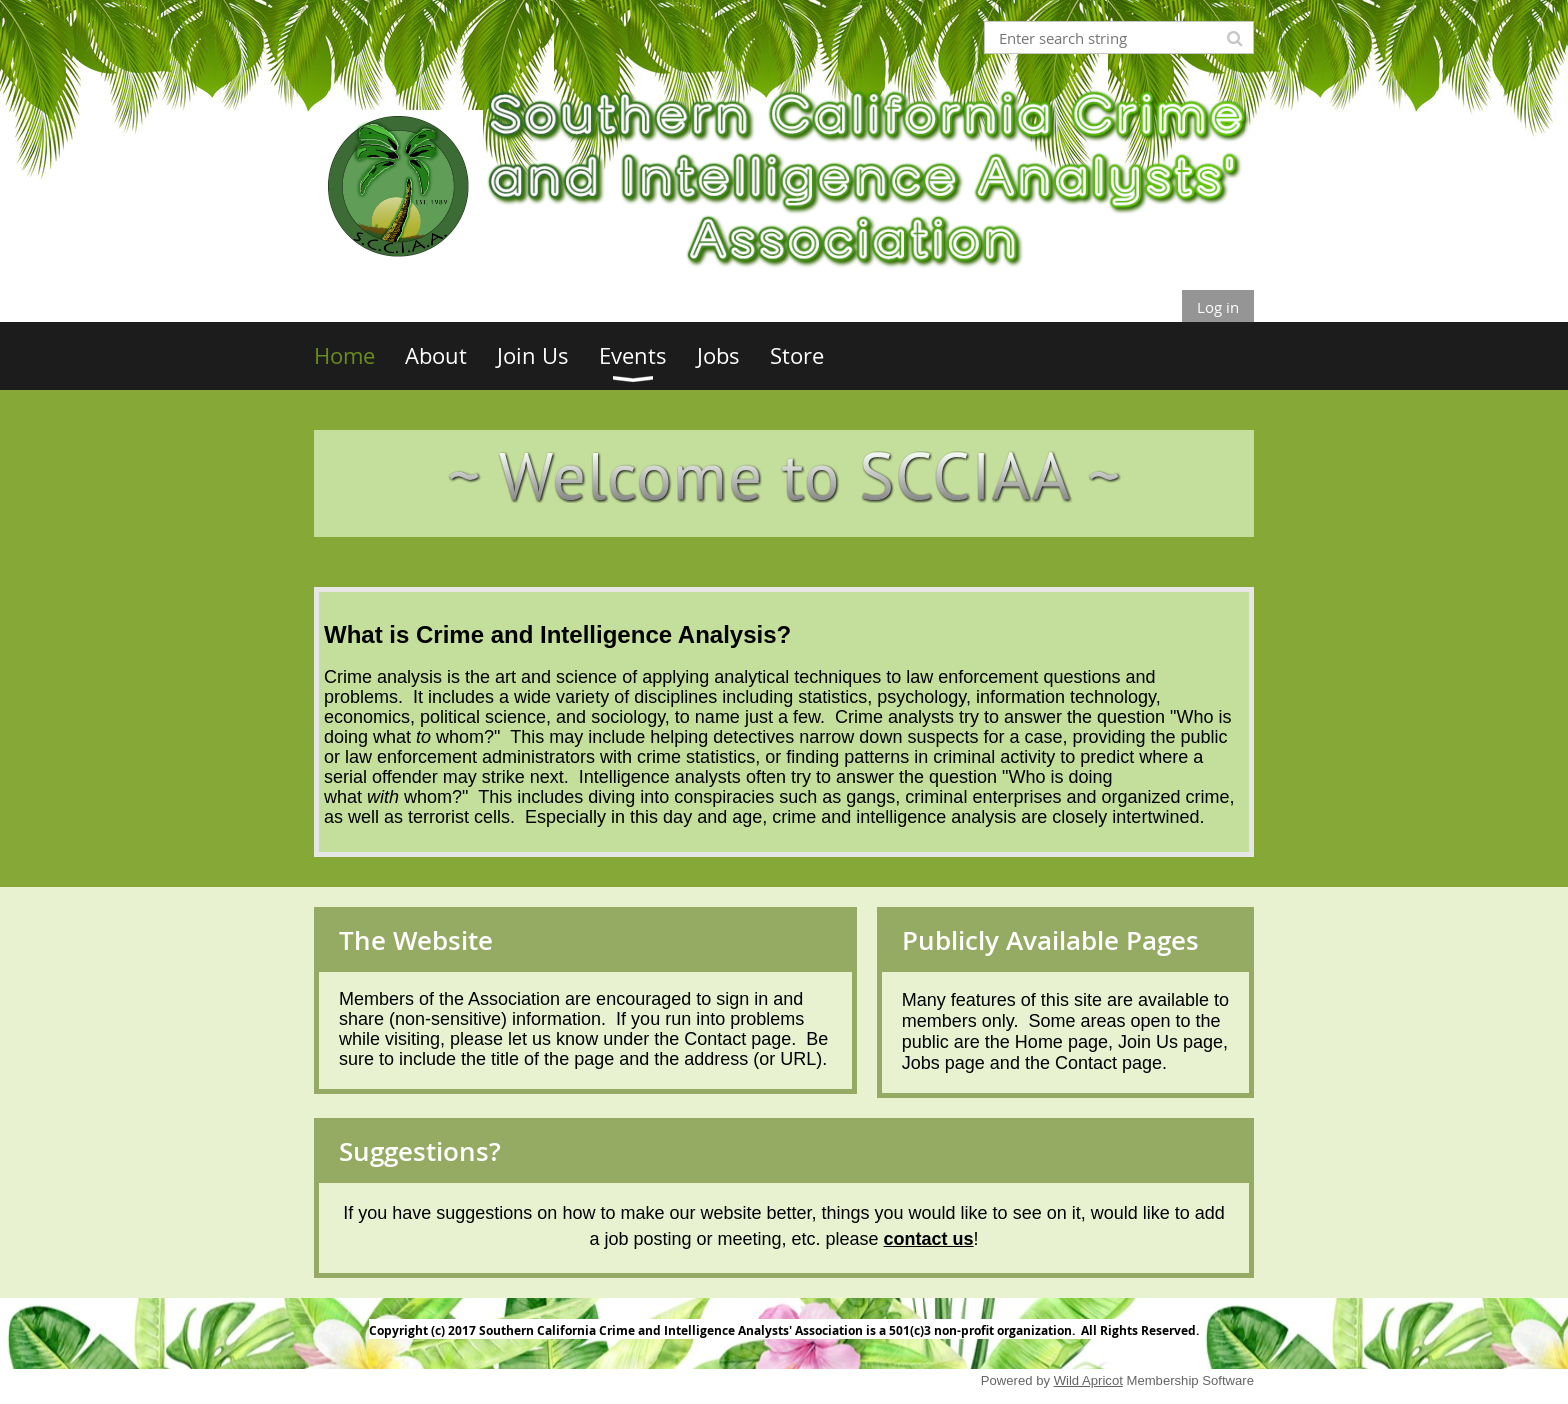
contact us (929, 1239)
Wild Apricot (1088, 1380)
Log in (1218, 307)
